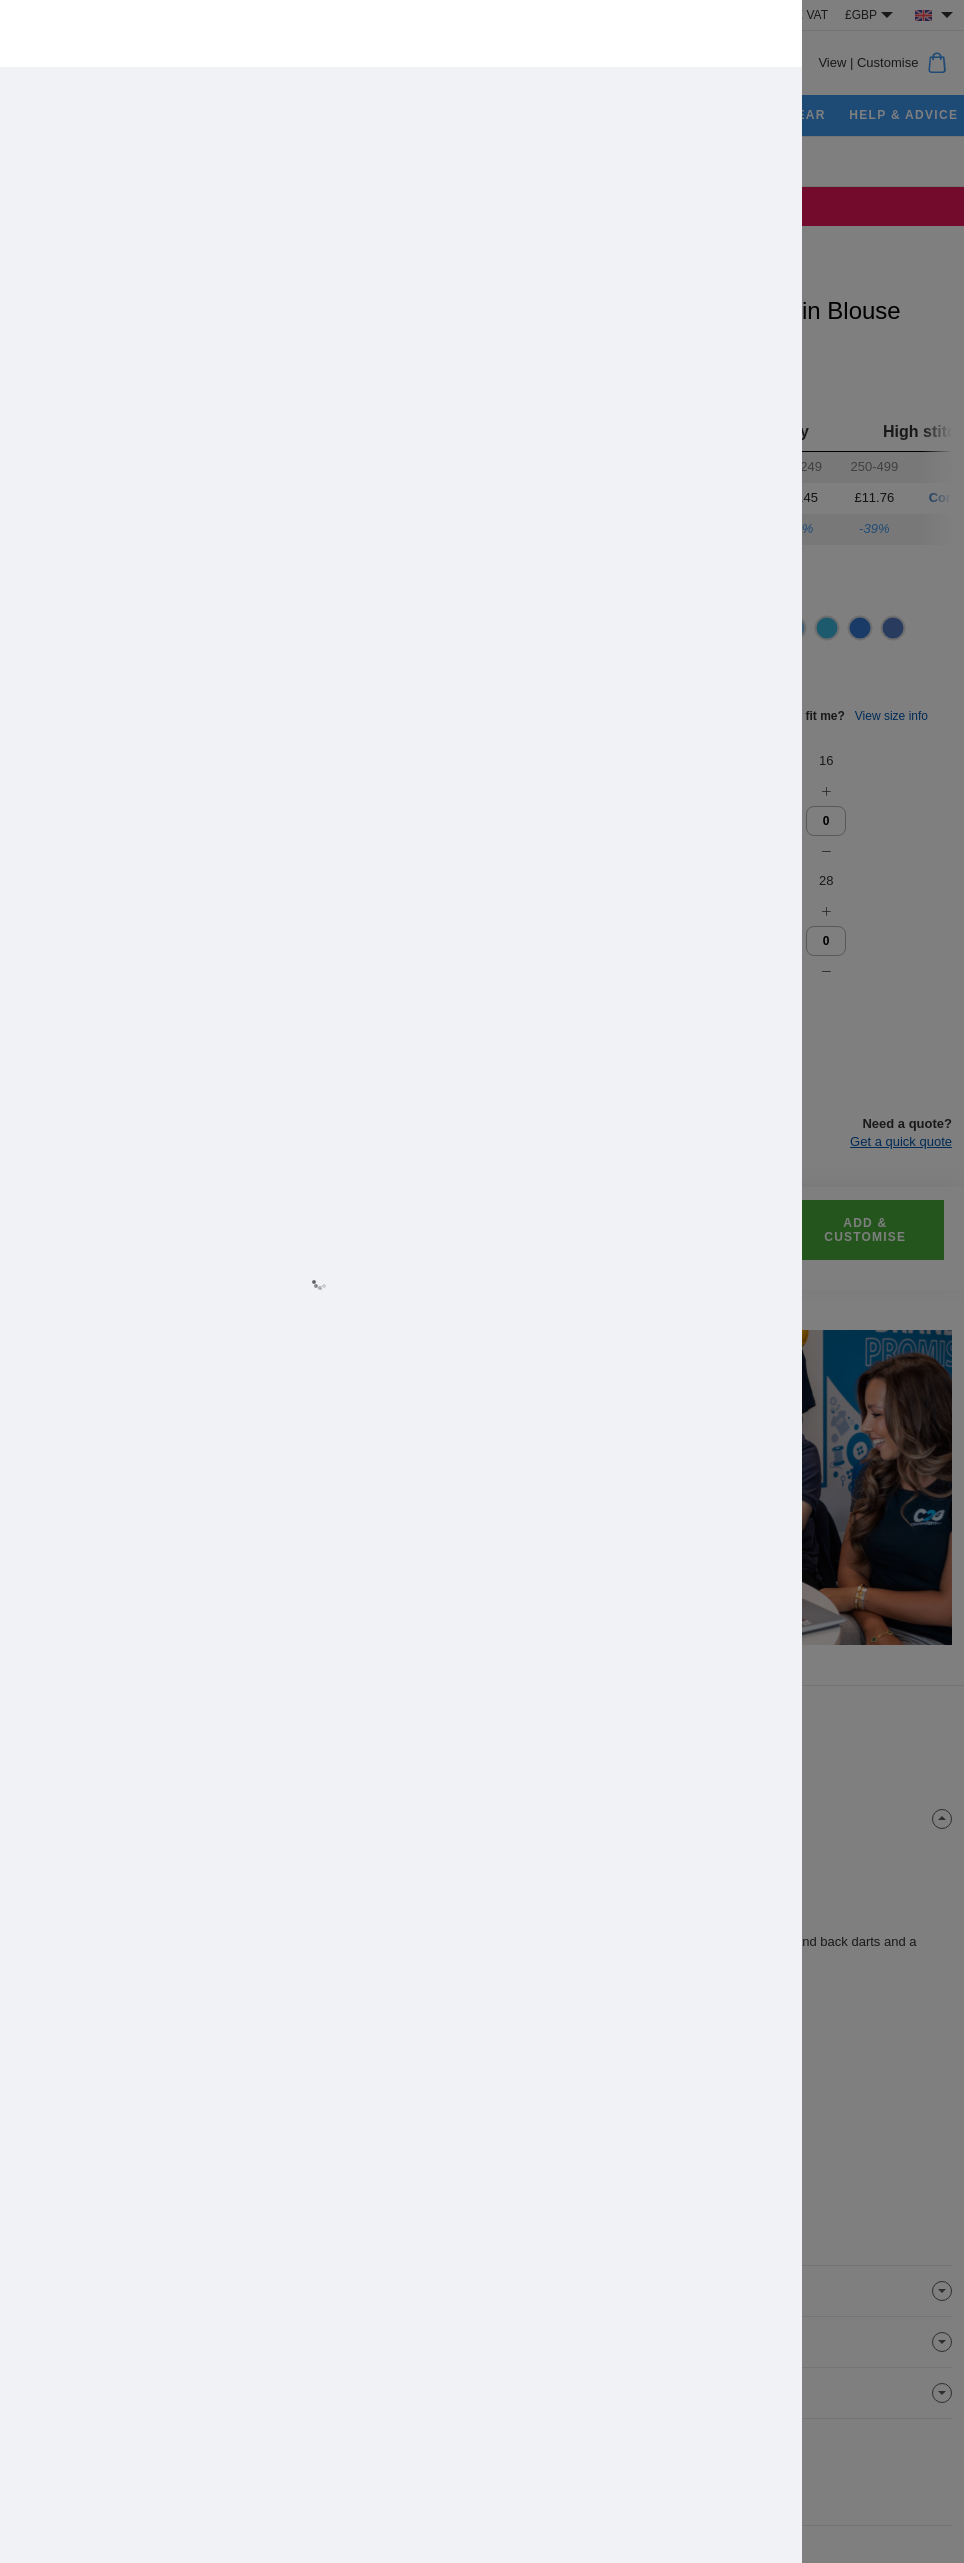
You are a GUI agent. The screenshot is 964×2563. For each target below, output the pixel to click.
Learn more (300, 1302)
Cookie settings (597, 1360)
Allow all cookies (367, 1360)
